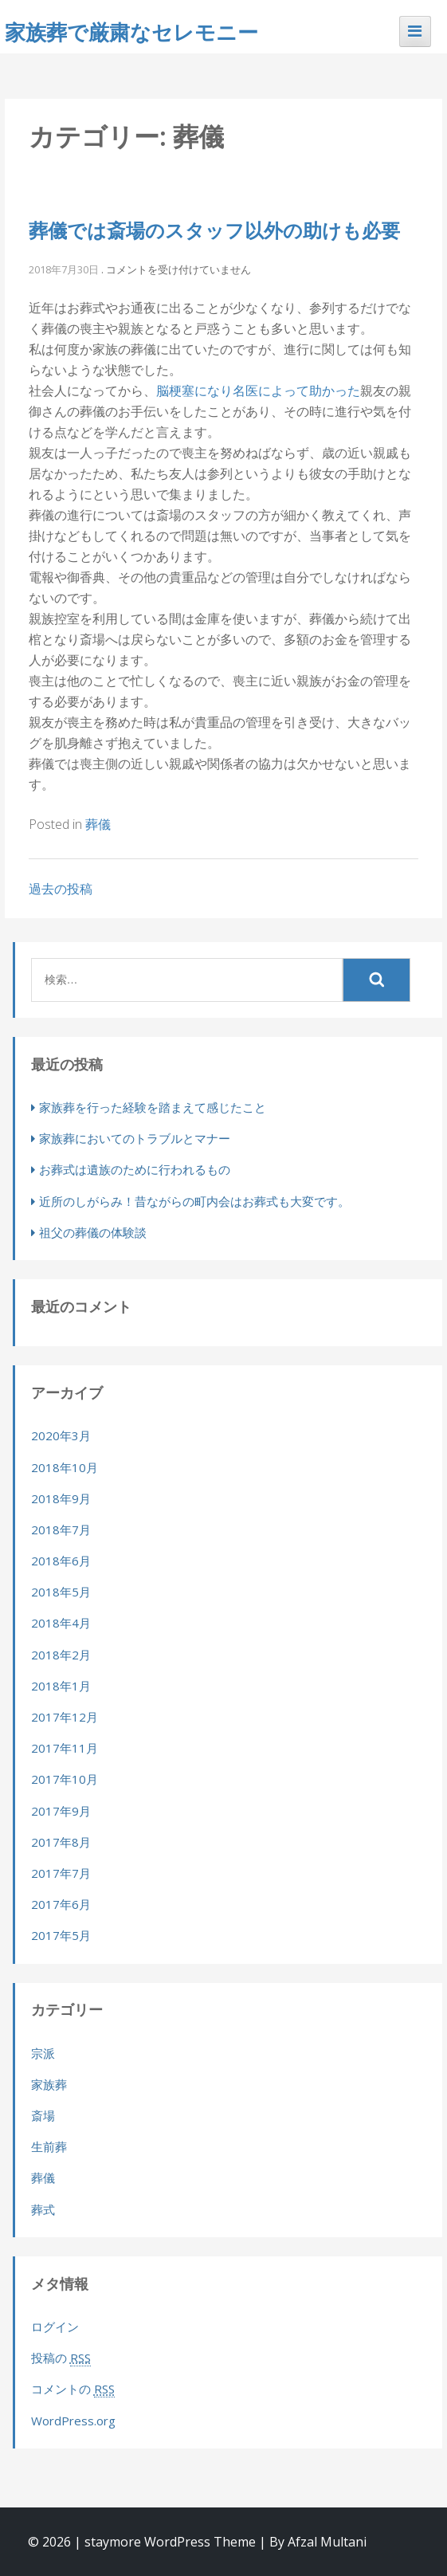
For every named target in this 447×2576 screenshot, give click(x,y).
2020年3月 (61, 1435)
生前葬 (49, 2146)
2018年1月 (61, 1686)
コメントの (73, 2389)
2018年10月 (64, 1467)
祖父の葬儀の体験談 (93, 1232)
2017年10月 (64, 1779)
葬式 (43, 2209)
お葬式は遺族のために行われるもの (134, 1169)
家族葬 (49, 2084)
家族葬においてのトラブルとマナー (134, 1138)
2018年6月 (61, 1561)
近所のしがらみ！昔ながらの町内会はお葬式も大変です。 (194, 1201)
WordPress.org (73, 2421)
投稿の (61, 2358)
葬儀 (98, 824)
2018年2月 (61, 1655)
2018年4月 (61, 1623)
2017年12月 (64, 1717)
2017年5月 (61, 1935)
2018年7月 (61, 1529)
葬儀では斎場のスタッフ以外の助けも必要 (214, 230)
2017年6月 (61, 1904)
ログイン (55, 2326)
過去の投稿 (60, 888)
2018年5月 (61, 1592)
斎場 (43, 2115)
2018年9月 (61, 1498)
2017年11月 (64, 1748)
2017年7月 (61, 1873)
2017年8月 (61, 1842)
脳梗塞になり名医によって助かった (258, 390)
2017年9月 (61, 1811)
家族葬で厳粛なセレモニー (131, 32)
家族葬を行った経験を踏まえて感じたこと (152, 1107)
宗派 (43, 2053)
